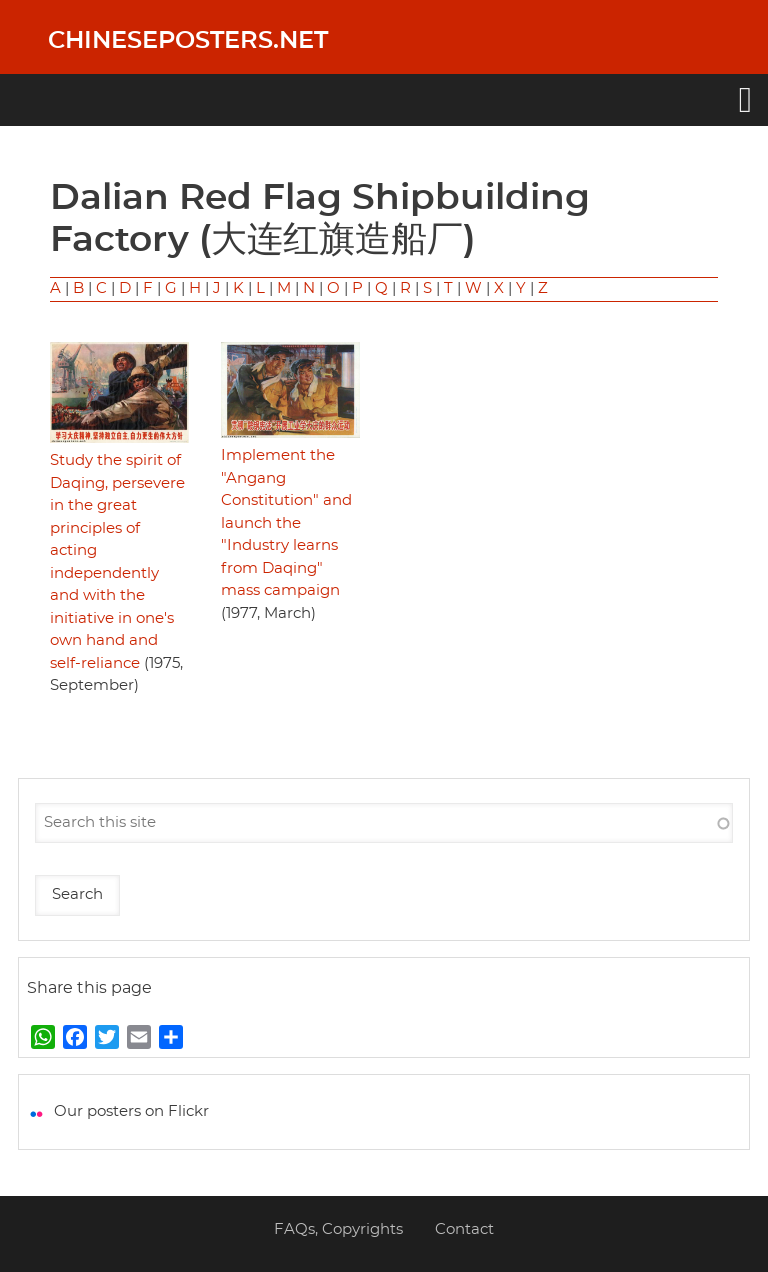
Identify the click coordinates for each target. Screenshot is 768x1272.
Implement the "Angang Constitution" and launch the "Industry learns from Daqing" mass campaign (286, 523)
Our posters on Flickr (131, 1111)
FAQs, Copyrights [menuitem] (338, 1229)
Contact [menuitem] (464, 1229)
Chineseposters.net (188, 41)
